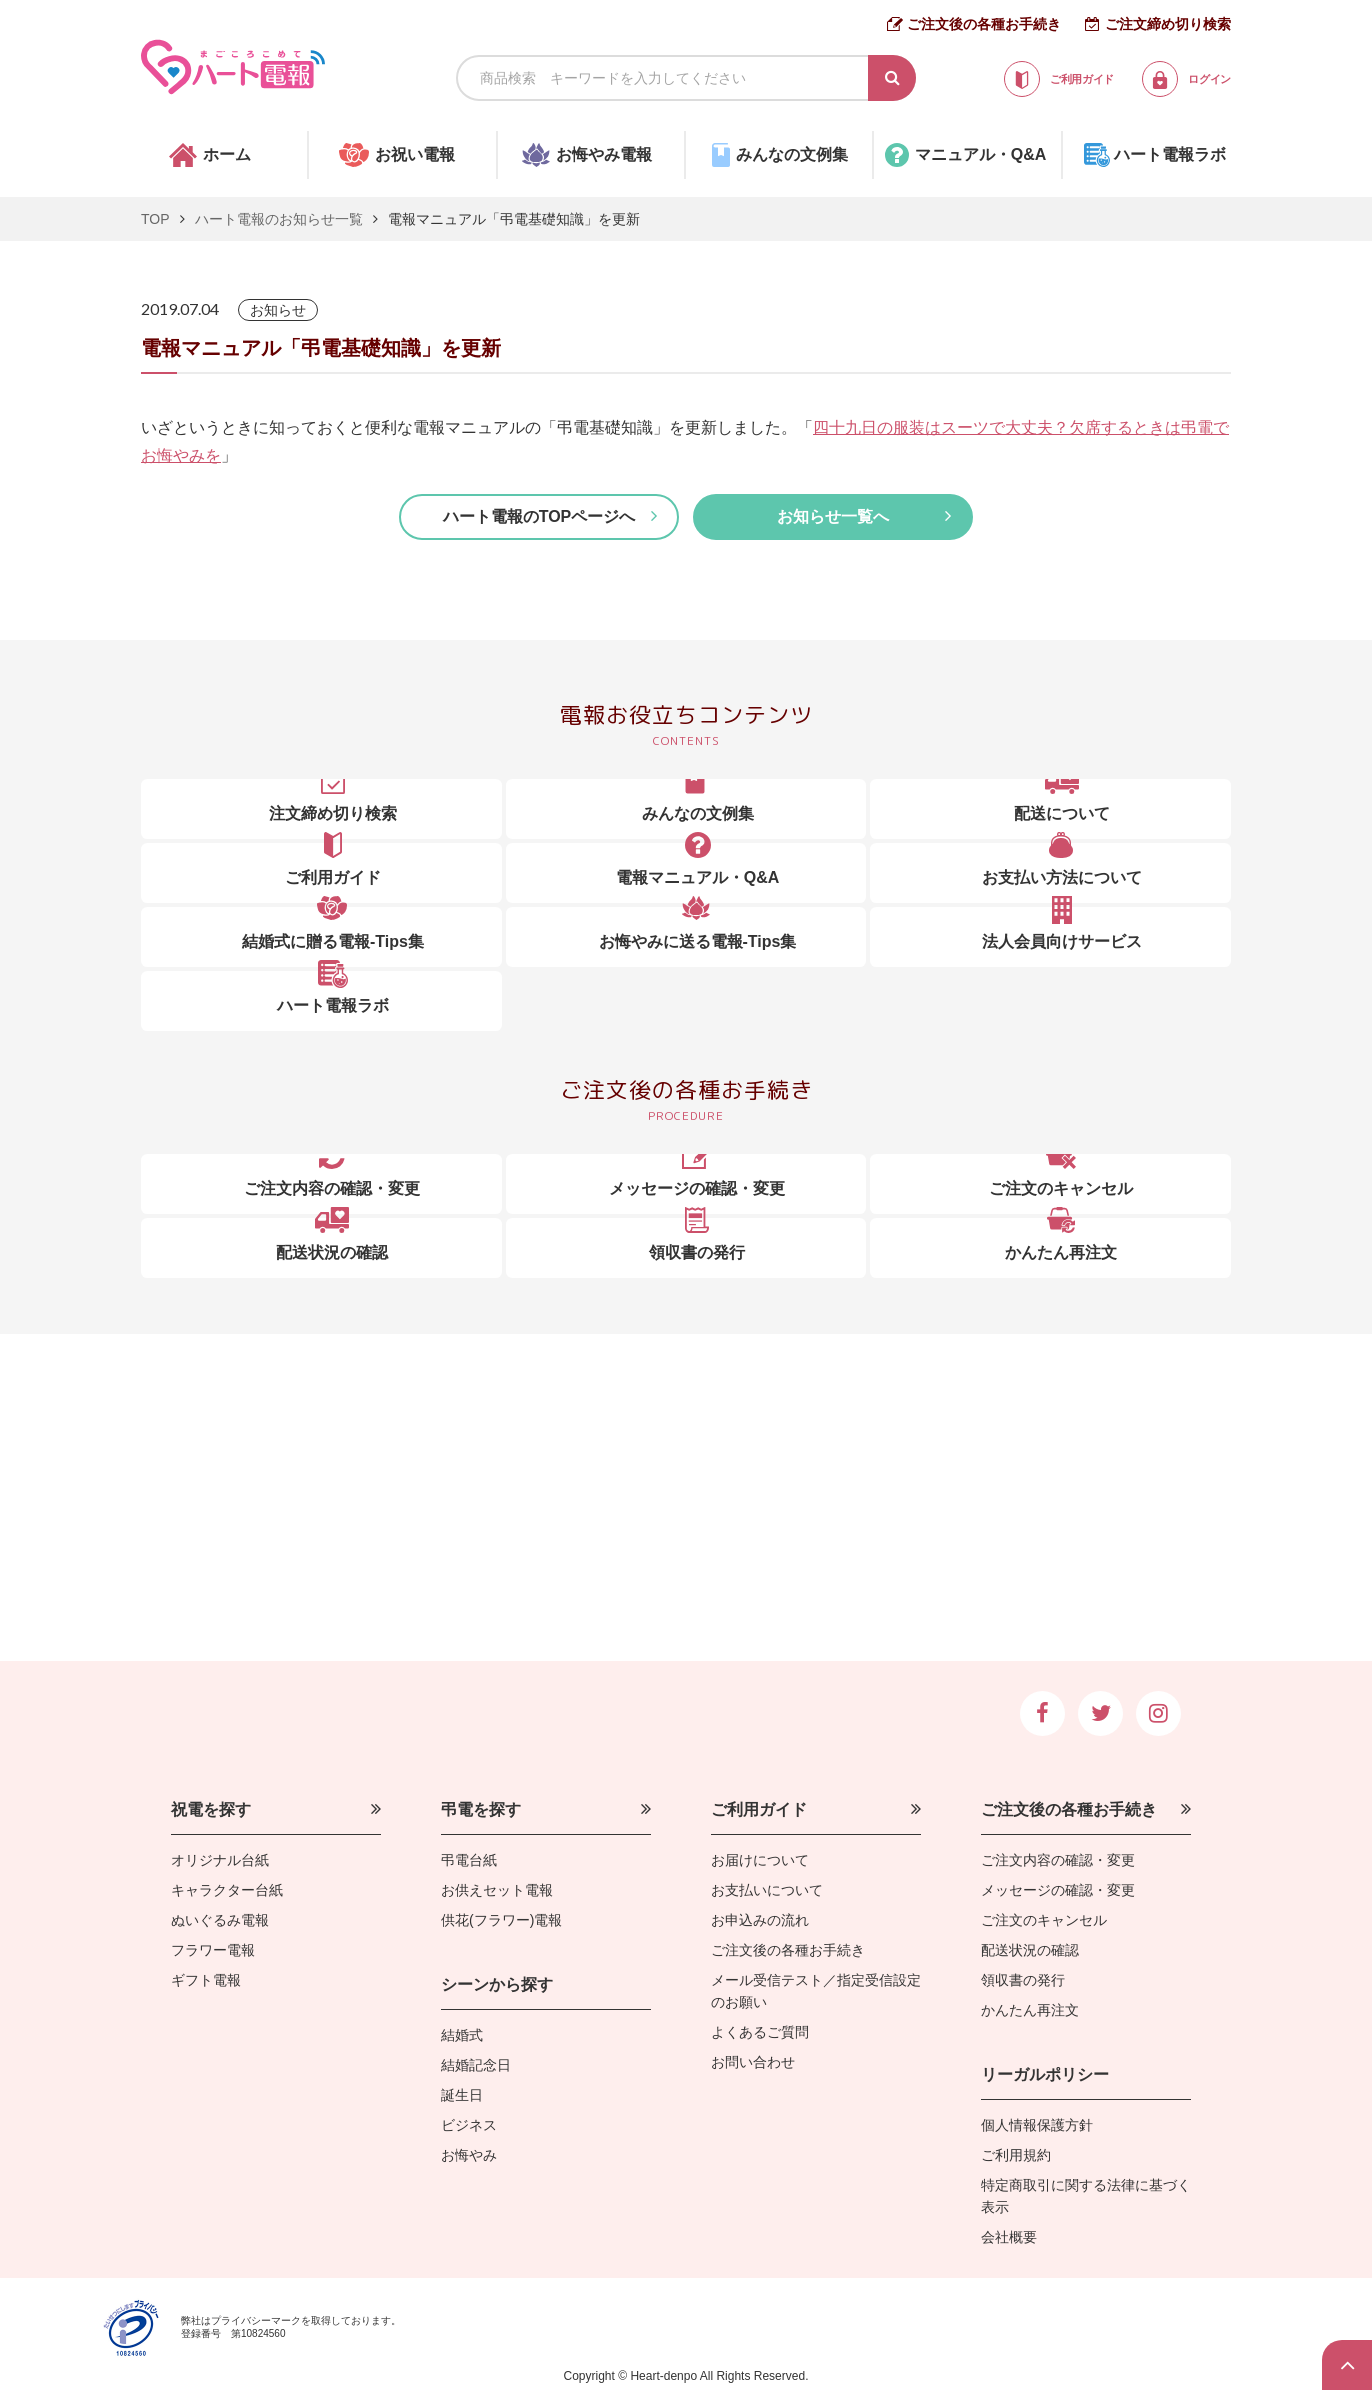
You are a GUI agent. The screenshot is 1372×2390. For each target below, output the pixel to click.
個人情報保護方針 (1037, 2125)
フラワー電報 (213, 1950)
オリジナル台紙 (220, 1860)
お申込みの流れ (760, 1920)
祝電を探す (211, 1809)
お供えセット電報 (497, 1890)
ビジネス (469, 2125)
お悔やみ (469, 2155)
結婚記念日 (476, 2065)
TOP (155, 219)
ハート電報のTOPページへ (539, 516)
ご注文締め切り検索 (1168, 24)
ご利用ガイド (759, 1809)
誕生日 (462, 2095)
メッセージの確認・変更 (1058, 1890)
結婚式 (462, 2035)
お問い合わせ (753, 2062)
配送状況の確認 (1030, 1950)
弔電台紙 (469, 1860)
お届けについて (760, 1860)
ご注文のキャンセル (1044, 1920)
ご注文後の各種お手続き (984, 24)
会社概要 (1009, 2237)
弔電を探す (481, 1809)
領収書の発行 (1023, 1980)
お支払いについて (767, 1890)
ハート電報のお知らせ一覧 (279, 219)
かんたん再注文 (1030, 2010)
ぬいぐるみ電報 (220, 1920)
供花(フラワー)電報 (501, 1920)
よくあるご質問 (760, 2032)
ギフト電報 (206, 1980)
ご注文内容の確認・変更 (1058, 1860)
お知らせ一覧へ (833, 516)
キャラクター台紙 (227, 1890)
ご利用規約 (1016, 2155)
